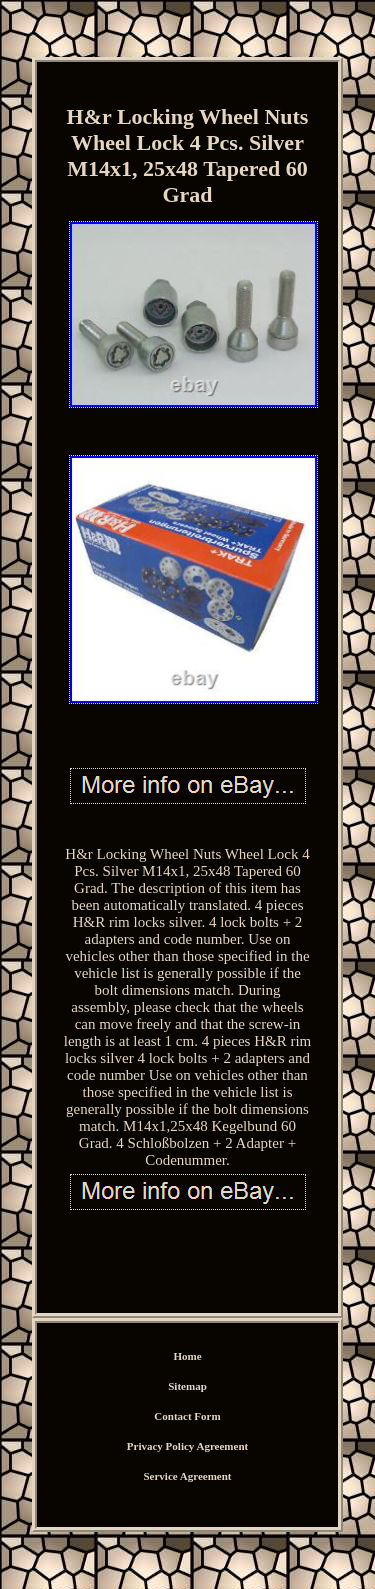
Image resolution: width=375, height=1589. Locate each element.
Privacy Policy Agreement (187, 1446)
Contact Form (187, 1416)
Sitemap (187, 1386)
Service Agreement (187, 1476)
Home (187, 1356)
